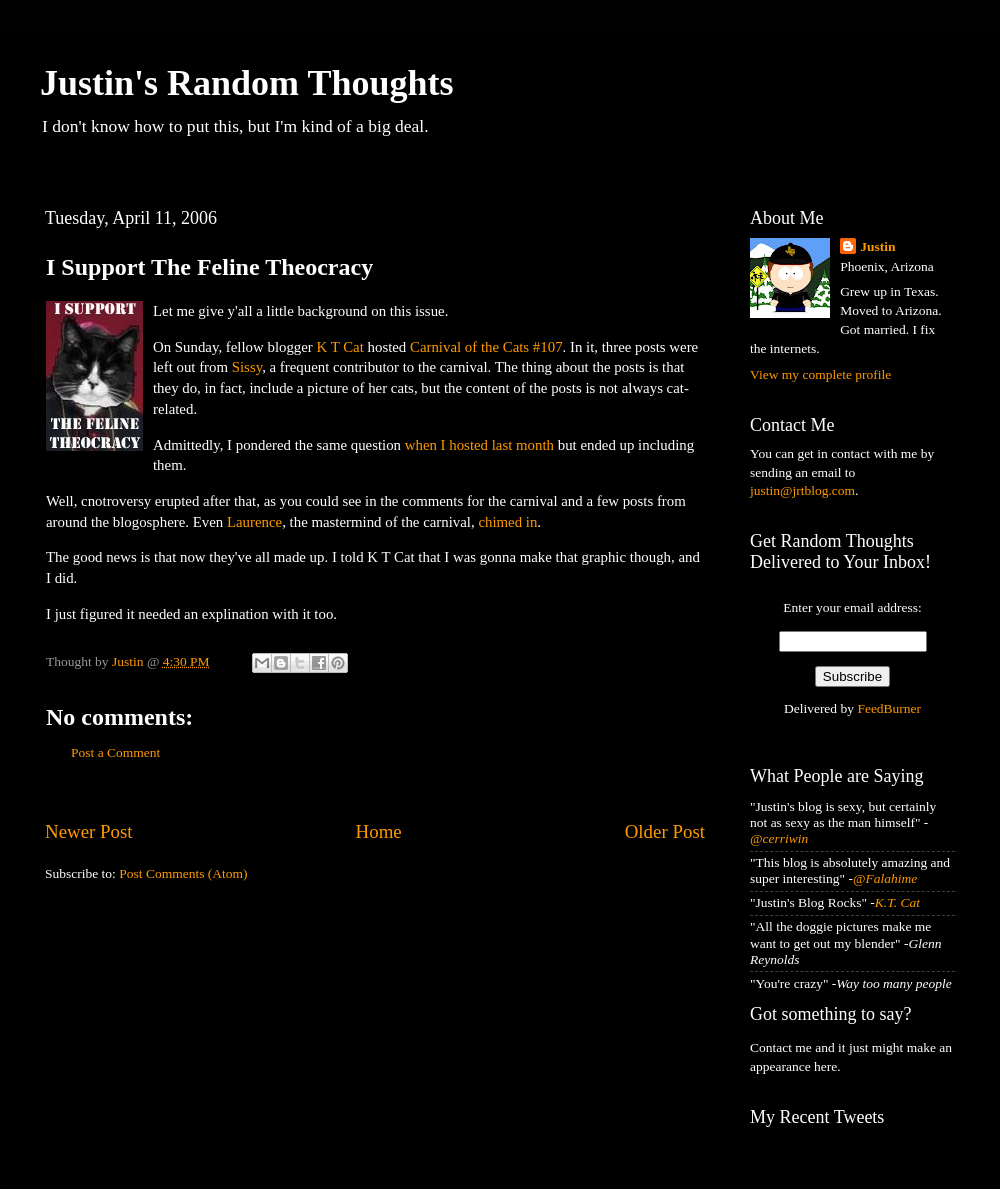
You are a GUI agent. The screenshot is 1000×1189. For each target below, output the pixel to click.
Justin (877, 246)
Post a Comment (115, 752)
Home (379, 831)
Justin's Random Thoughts (247, 83)
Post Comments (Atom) (183, 873)
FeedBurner (889, 708)
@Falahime (885, 878)
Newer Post (89, 831)
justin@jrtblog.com (802, 490)
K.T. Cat (897, 902)
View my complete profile (820, 374)
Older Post (665, 831)
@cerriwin (779, 838)
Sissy (247, 367)
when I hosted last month (479, 445)
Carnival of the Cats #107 (486, 347)
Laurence (254, 522)
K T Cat (340, 347)
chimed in (507, 522)
